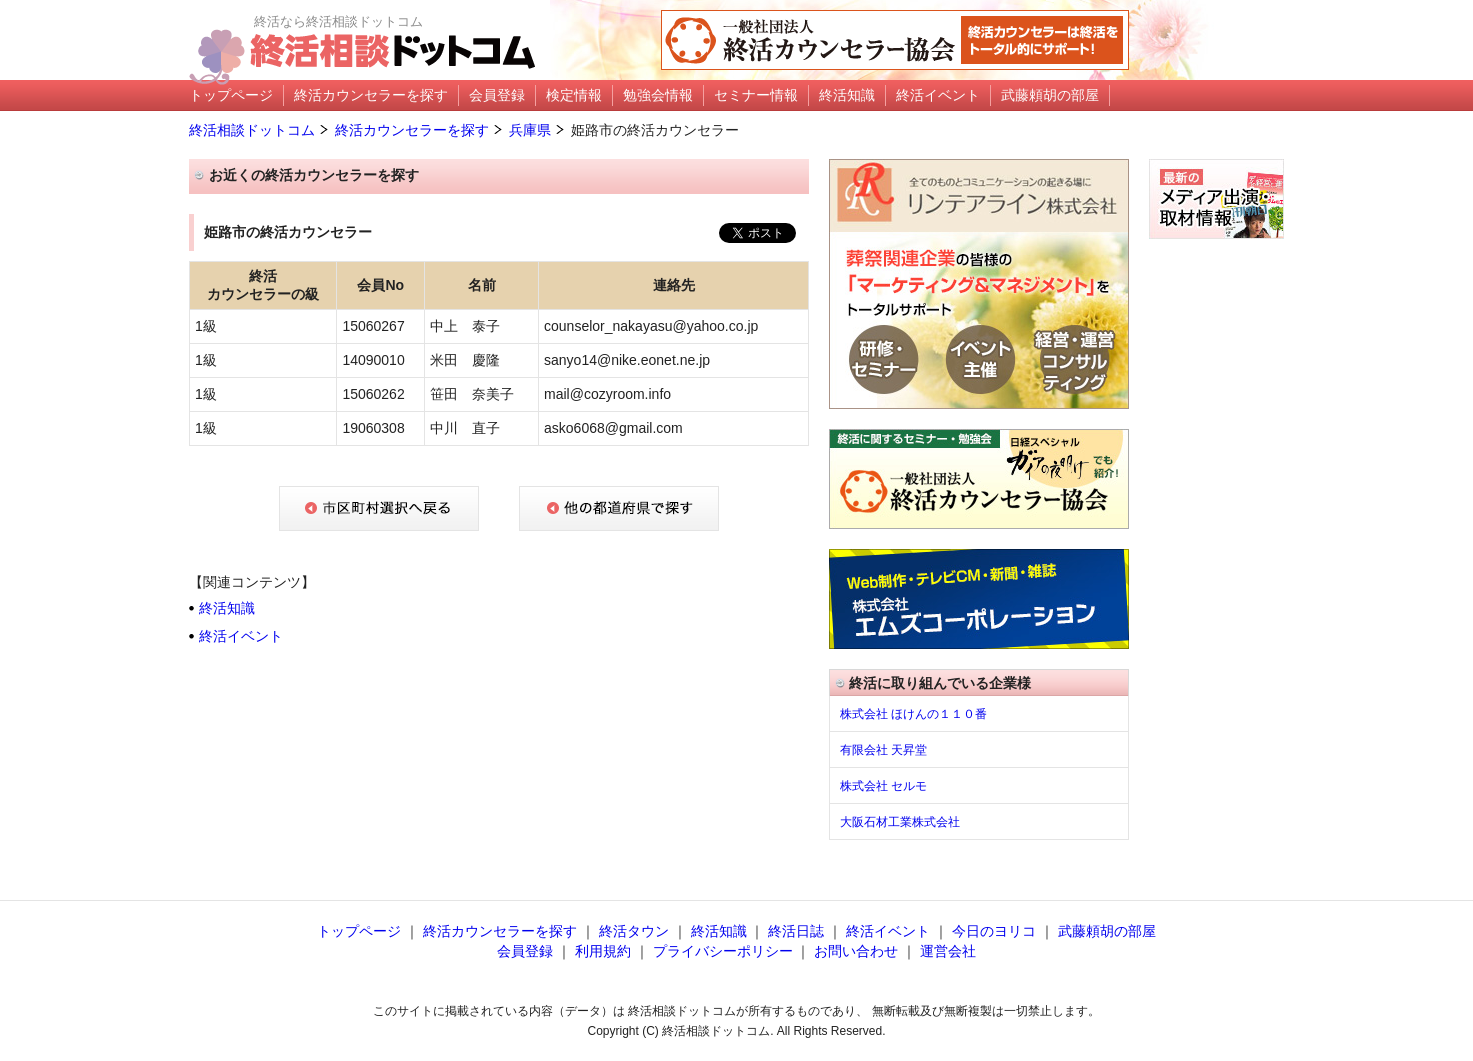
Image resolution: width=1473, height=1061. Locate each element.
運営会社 (948, 951)
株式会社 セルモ (883, 786)
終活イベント (241, 636)
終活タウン (634, 931)
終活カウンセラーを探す (412, 130)
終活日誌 (796, 931)
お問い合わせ (856, 951)
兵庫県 (530, 130)
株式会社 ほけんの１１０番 (913, 714)
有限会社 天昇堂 (883, 750)
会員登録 (525, 951)
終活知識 (227, 608)
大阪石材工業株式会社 (900, 822)
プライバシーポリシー (723, 951)
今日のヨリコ (994, 931)
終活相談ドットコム (252, 130)
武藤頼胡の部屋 (1107, 931)
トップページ (359, 931)
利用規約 (603, 951)
